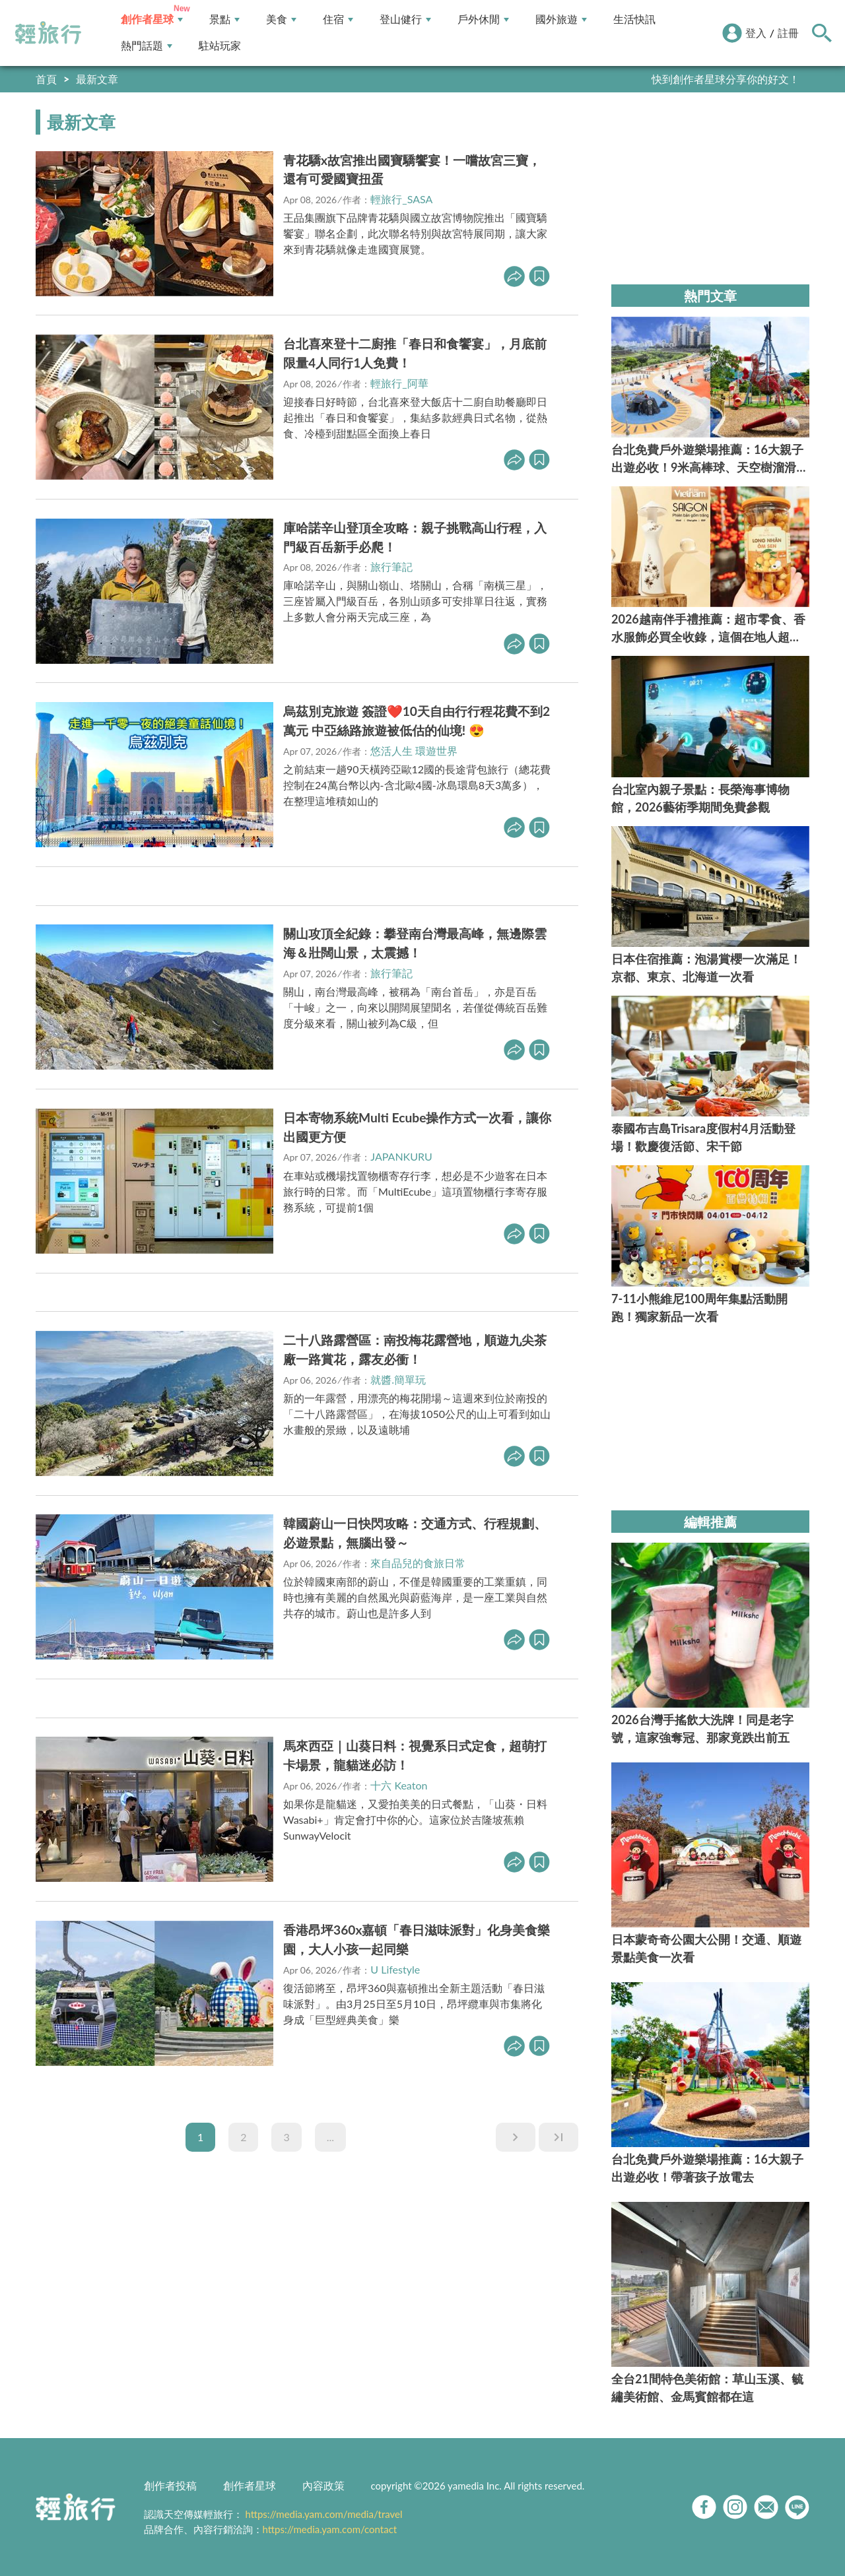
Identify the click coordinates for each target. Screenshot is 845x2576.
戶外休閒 (483, 19)
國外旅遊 (561, 19)
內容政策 (323, 2485)
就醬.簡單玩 (398, 1379)
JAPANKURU (401, 1156)
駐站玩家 (220, 45)
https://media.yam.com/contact (330, 2529)
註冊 (788, 32)
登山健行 (405, 19)
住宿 (338, 19)
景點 (224, 19)
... (330, 2137)
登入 (755, 32)
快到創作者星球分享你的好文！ (725, 79)
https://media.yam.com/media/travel (323, 2514)
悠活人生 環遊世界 (413, 750)
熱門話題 (146, 45)
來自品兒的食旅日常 (417, 1563)
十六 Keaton (398, 1785)
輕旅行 (48, 33)
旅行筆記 (391, 566)
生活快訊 (634, 19)
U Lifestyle (395, 1969)
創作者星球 (152, 19)
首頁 (46, 79)
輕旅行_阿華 (399, 383)
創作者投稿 (170, 2485)
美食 (281, 19)
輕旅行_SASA (401, 199)
